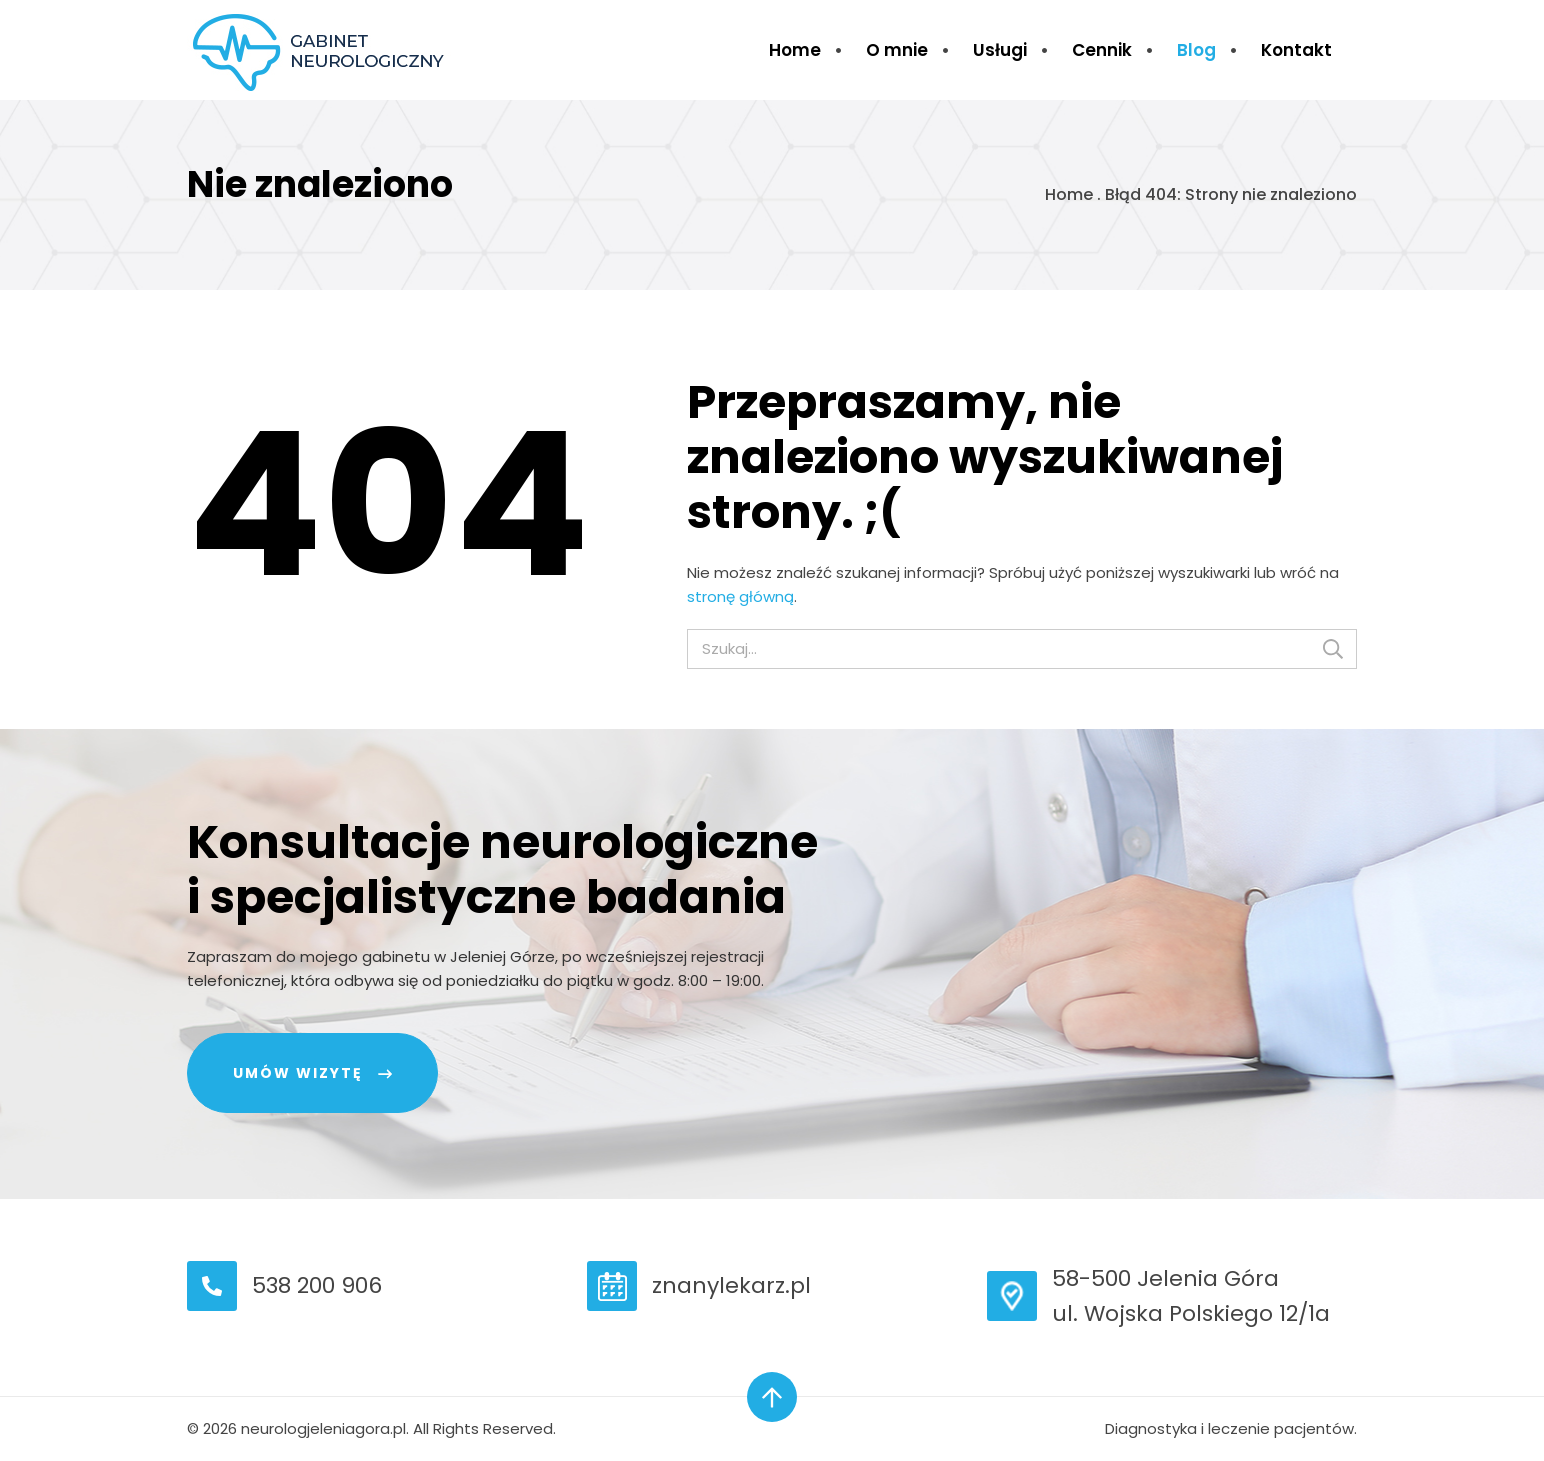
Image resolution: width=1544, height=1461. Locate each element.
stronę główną (740, 596)
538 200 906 (317, 1285)
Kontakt (1296, 50)
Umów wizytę (298, 1073)
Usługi (1000, 50)
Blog (1196, 50)
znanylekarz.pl (731, 1285)
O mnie (897, 50)
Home (795, 50)
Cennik (1102, 50)
